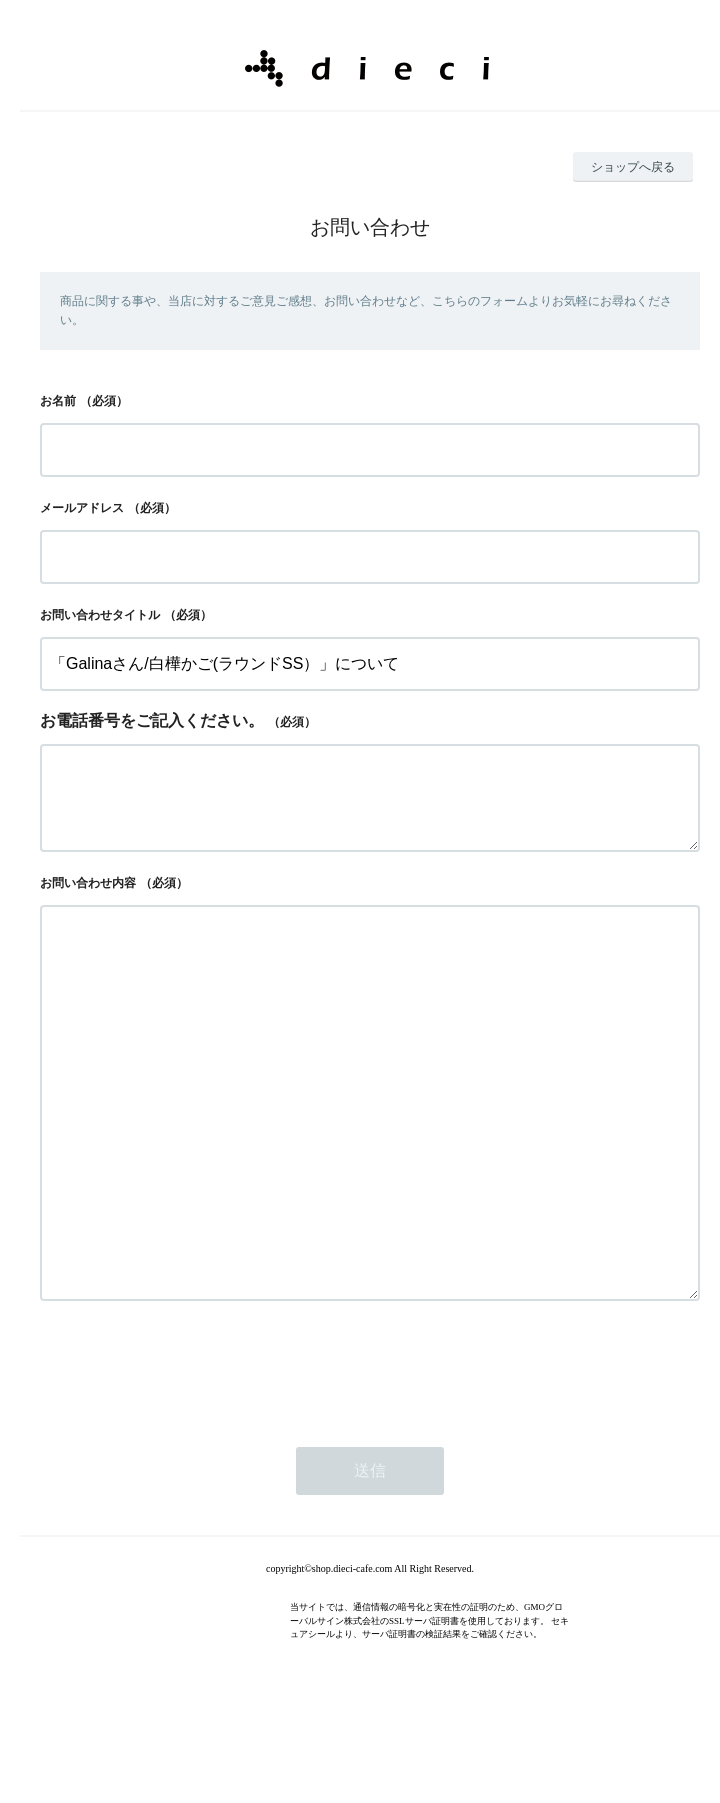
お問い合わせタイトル (100, 615)
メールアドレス (82, 508)
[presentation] (192, 1464)
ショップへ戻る (633, 167)
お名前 (58, 401)
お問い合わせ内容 (88, 899)
